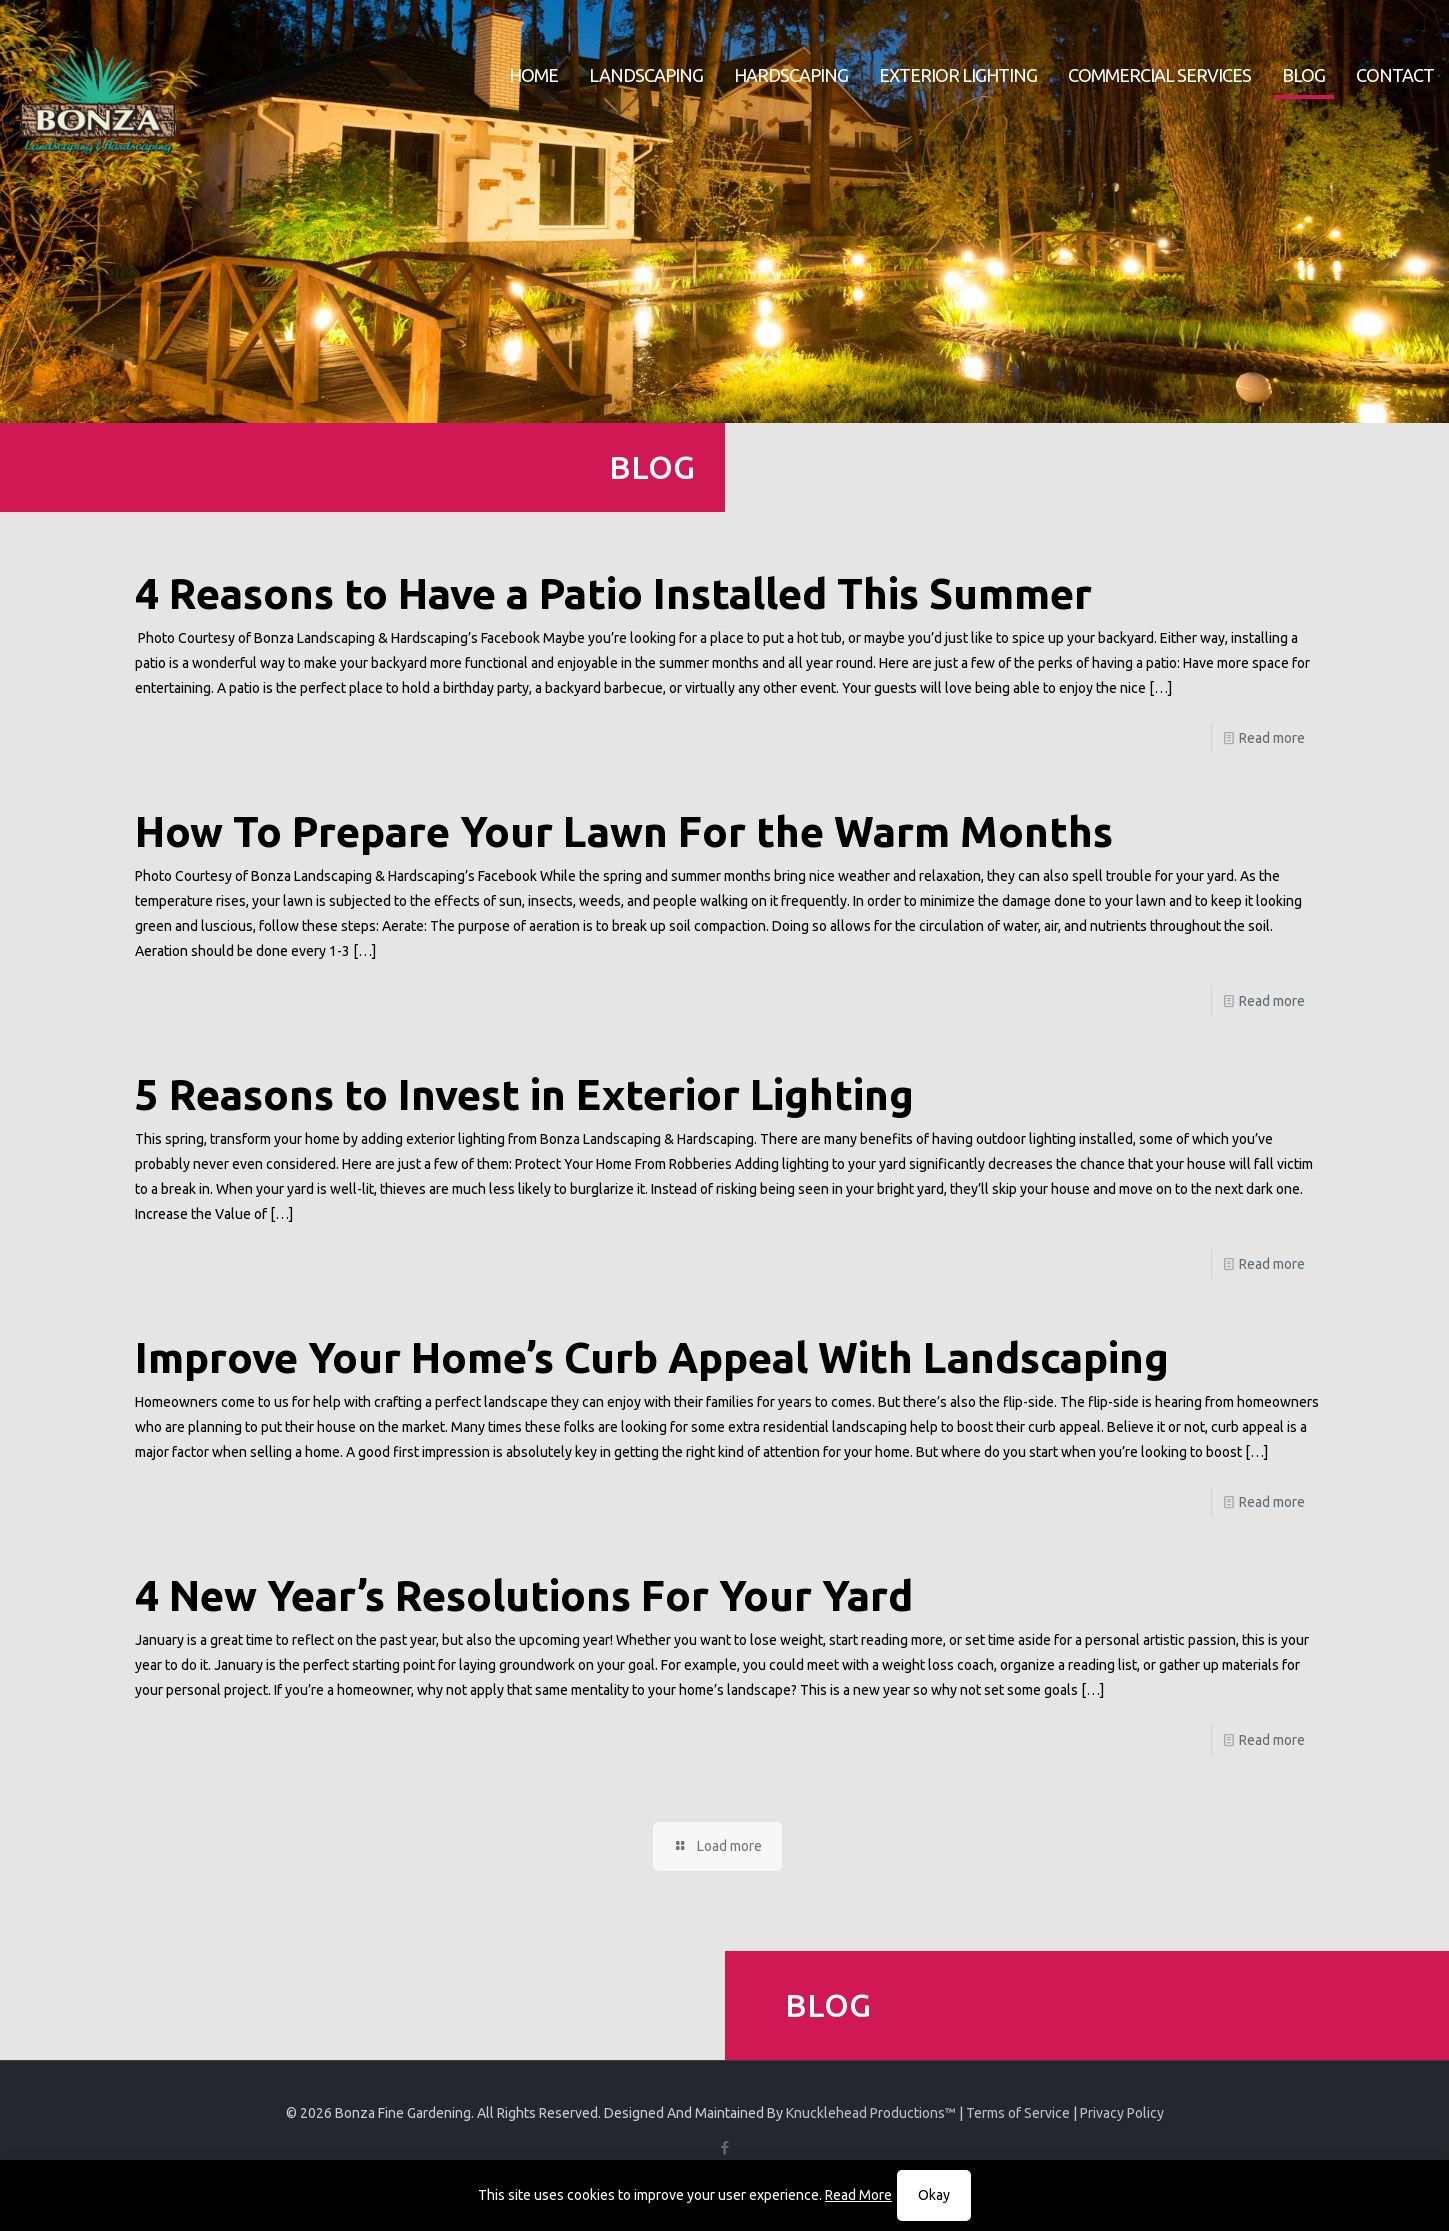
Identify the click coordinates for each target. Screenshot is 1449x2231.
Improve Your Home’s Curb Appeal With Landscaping (652, 1357)
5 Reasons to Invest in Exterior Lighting (524, 1094)
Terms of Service (1018, 2113)
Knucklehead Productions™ (871, 2113)
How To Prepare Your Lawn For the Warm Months (624, 831)
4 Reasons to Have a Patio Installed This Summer (613, 593)
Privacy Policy (1122, 2113)
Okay (934, 2195)
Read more (1272, 738)
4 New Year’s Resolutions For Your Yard (524, 1595)
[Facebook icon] (724, 2147)
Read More (858, 2195)
